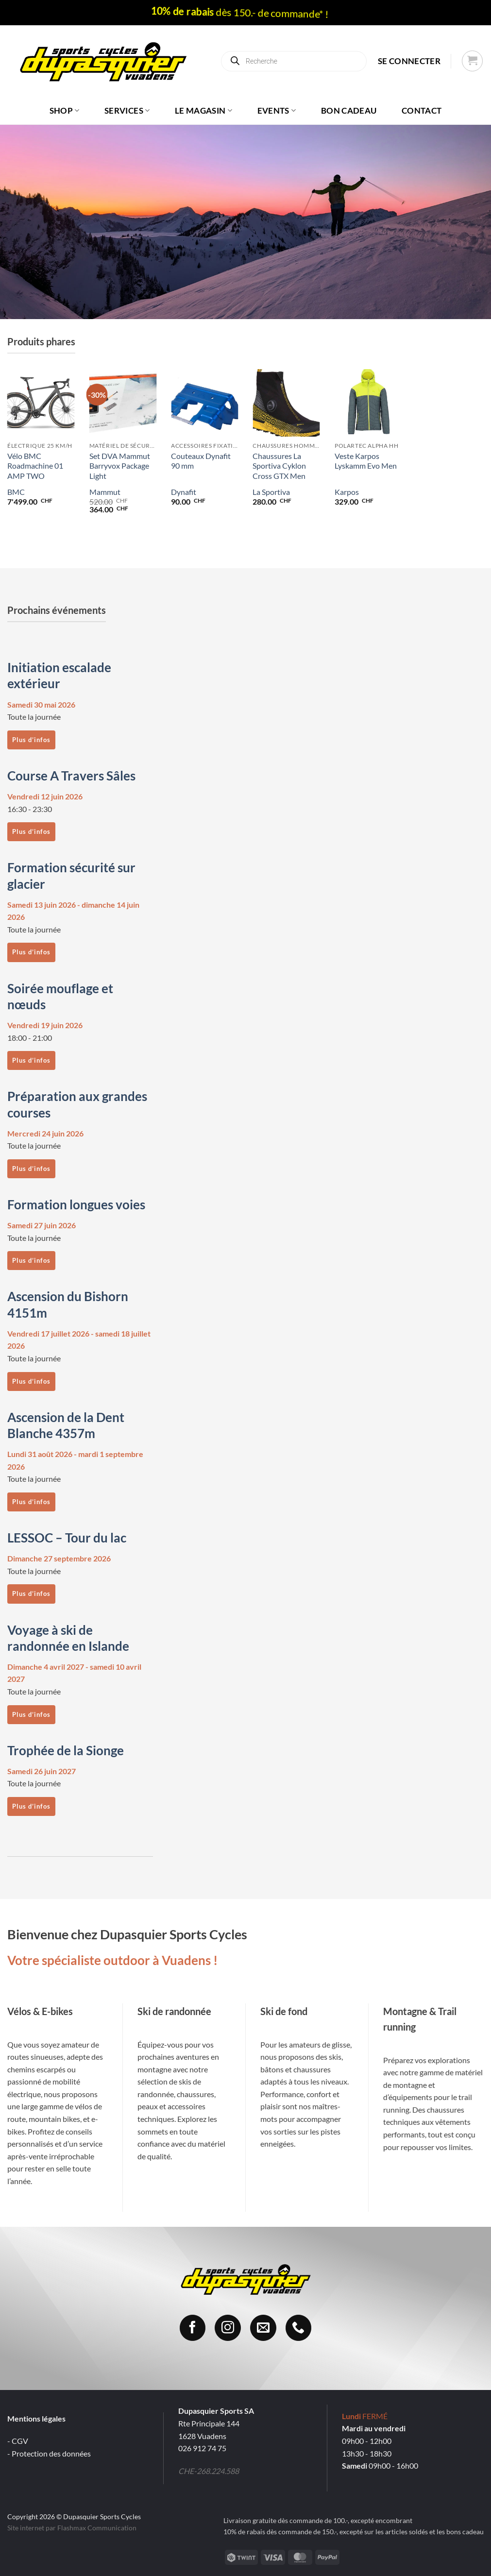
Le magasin (203, 110)
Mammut (104, 491)
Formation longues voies (76, 1204)
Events (276, 110)
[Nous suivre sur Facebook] (193, 2328)
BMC (16, 491)
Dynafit (183, 491)
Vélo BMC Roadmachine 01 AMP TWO (35, 466)
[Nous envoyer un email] (263, 2328)
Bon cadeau (348, 110)
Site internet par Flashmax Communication (71, 2528)
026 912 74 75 (202, 2448)
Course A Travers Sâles (71, 775)
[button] (409, 60)
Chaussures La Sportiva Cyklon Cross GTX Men (279, 466)
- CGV (17, 2440)
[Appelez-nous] (299, 2328)
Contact (421, 110)
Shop (65, 110)
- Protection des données (49, 2453)
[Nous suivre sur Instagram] (228, 2328)
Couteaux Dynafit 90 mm (201, 461)
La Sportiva (271, 491)
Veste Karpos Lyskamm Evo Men (366, 461)
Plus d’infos (31, 740)
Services (127, 110)
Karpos (347, 491)
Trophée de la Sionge (65, 1750)
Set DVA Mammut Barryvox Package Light (119, 466)
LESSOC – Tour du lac (66, 1537)
